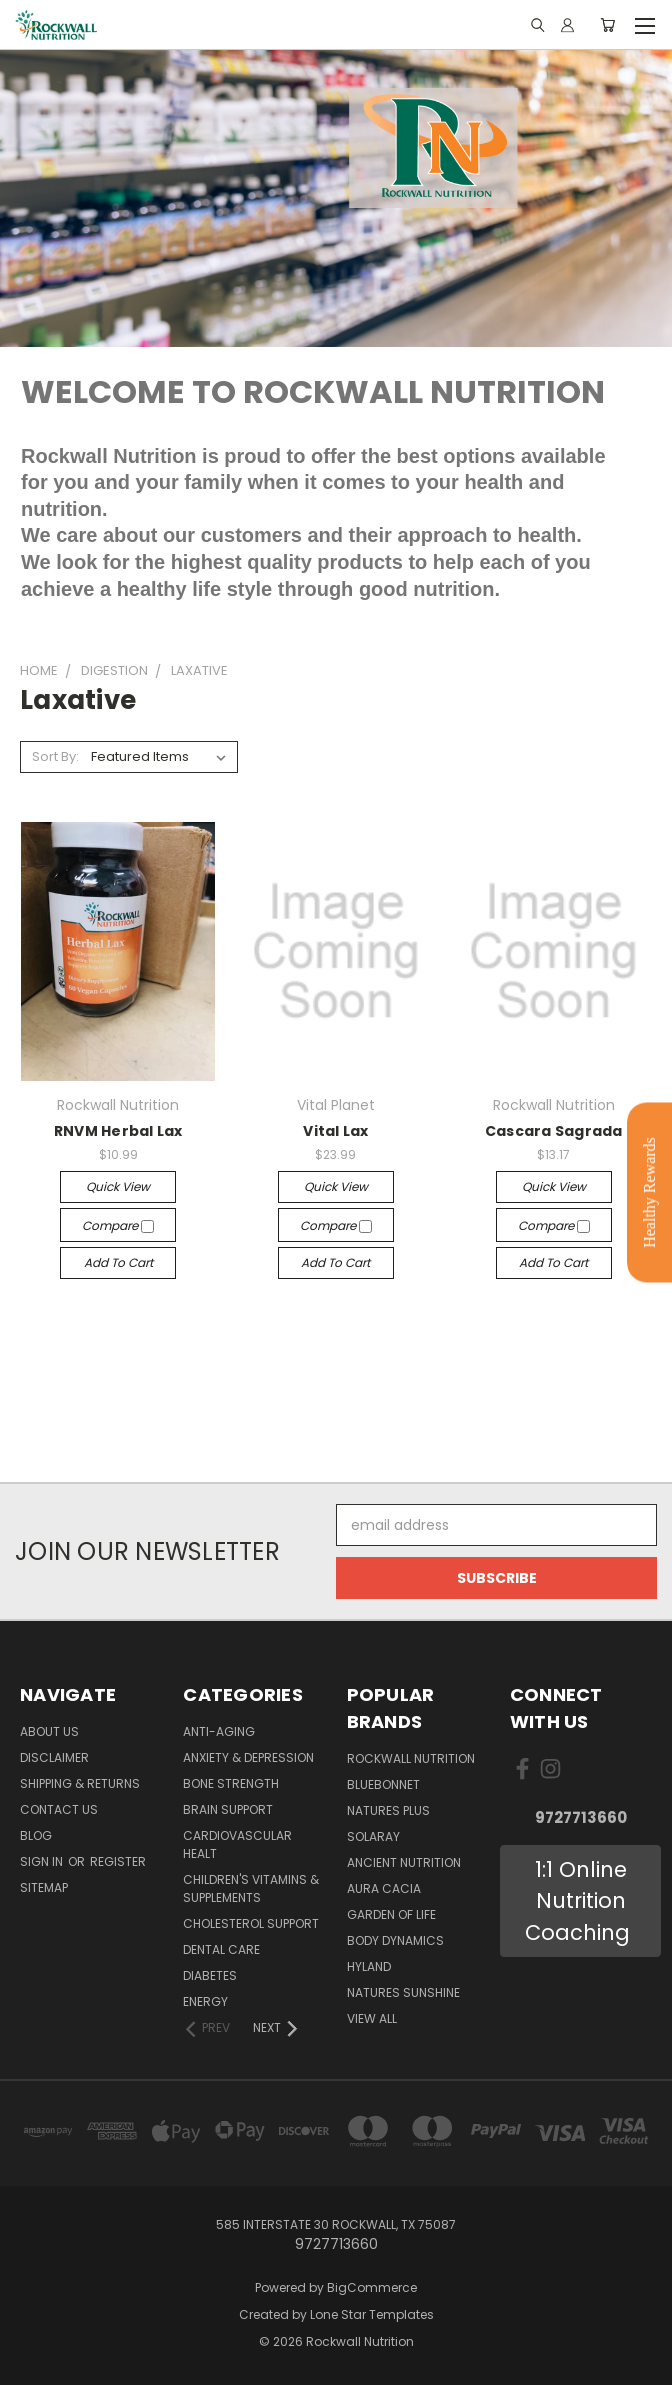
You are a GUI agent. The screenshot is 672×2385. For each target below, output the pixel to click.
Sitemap (44, 1887)
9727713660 (581, 1817)
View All (372, 2018)
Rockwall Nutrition (411, 1758)
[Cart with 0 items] (607, 25)
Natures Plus (388, 1810)
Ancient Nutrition (404, 1862)
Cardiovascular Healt (237, 1844)
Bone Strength (231, 1783)
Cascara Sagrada (554, 1131)
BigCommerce (372, 2287)
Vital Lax (335, 1131)
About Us (49, 1731)
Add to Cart (118, 1262)
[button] (580, 1901)
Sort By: (55, 756)
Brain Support (228, 1809)
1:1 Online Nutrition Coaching (580, 1901)
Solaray (373, 1836)
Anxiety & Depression (248, 1757)
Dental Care (221, 1949)
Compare (118, 1225)
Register (118, 1861)
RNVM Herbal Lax (118, 1131)
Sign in (43, 1861)
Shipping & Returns (80, 1783)
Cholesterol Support (251, 1923)
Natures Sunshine (403, 1992)
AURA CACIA (384, 1888)
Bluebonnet (383, 1784)
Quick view (118, 1186)
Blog (36, 1835)
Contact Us (59, 1809)
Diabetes (210, 1975)
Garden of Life (391, 1914)
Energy (205, 2001)
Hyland (369, 1966)
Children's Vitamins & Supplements (251, 1888)
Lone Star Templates (372, 2314)
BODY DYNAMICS (395, 1940)
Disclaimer (54, 1757)
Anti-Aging (219, 1731)
